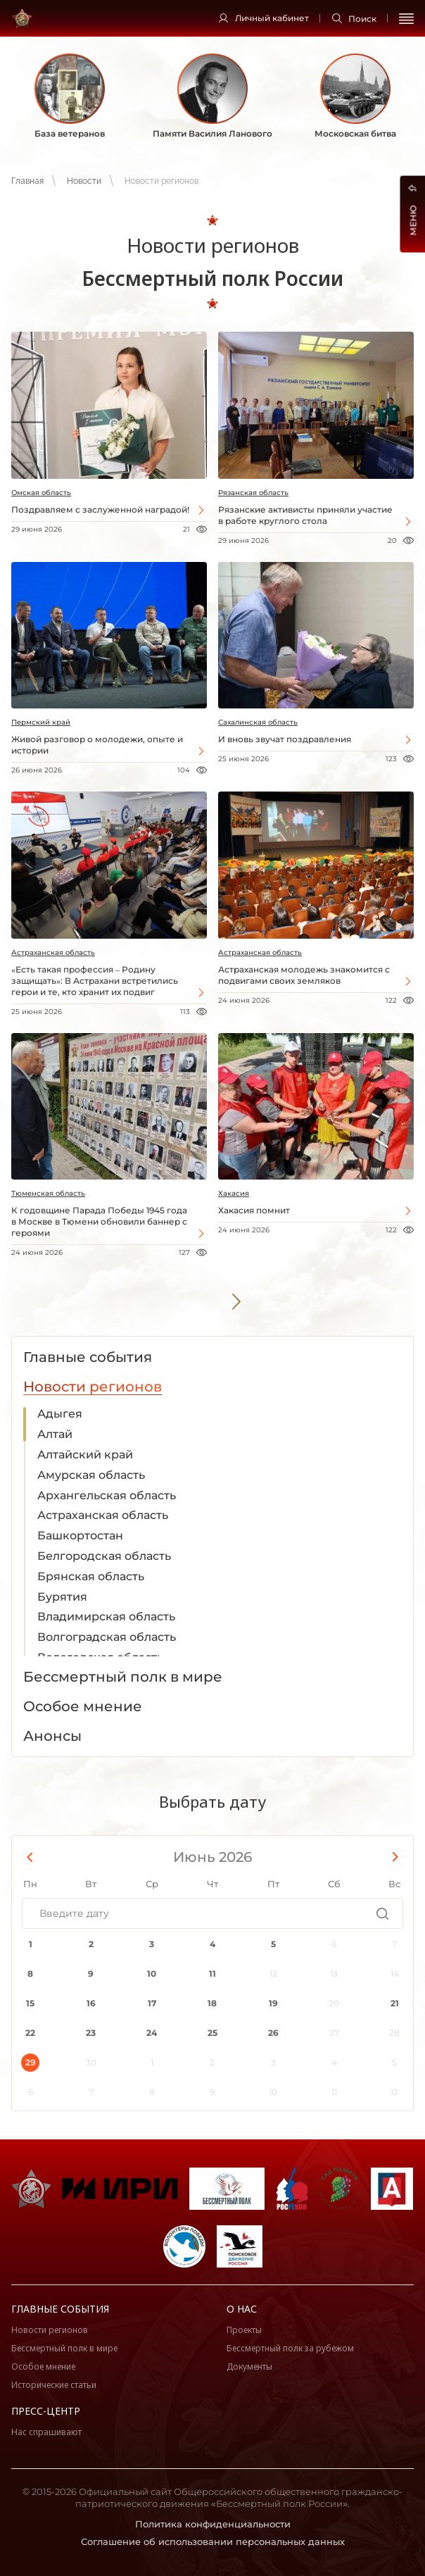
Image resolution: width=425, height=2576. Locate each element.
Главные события (60, 2308)
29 (30, 2062)
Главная (27, 181)
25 (212, 2032)
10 (151, 1973)
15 (30, 2003)
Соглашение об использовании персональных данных (213, 2541)
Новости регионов (49, 2330)
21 (395, 2003)
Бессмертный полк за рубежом (290, 2348)
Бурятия (62, 1596)
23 (91, 2032)
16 (91, 2003)
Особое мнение (43, 2366)
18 (212, 2003)
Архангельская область (106, 1495)
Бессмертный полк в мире (64, 2348)
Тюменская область (48, 1193)
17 (152, 2003)
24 (151, 2032)
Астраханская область (53, 952)
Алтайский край (85, 1454)
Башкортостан (80, 1535)
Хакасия (233, 1193)
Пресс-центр (45, 2411)
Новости (84, 181)
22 (30, 2032)
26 (273, 2032)
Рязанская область (253, 492)
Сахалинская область (258, 722)
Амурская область (91, 1475)
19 (273, 2003)
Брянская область (90, 1576)
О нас (242, 2308)
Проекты (244, 2330)
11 (212, 1973)
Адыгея (59, 1413)
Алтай (54, 1434)
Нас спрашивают (46, 2432)
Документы (249, 2366)
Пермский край (40, 722)
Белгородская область (104, 1556)
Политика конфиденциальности (213, 2524)
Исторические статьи (53, 2385)
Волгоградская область (106, 1637)
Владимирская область (106, 1616)
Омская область (41, 492)
